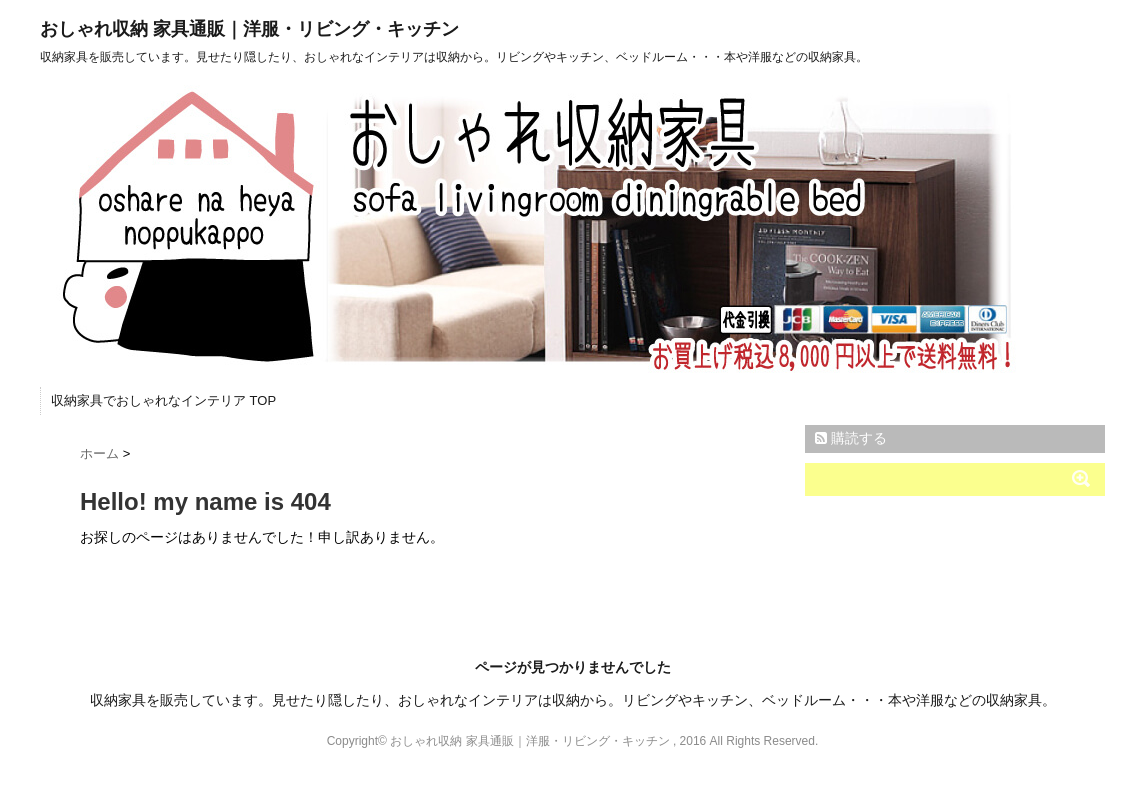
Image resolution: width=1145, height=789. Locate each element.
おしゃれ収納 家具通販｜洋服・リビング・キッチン (249, 29)
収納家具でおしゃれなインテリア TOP (163, 400)
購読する (851, 438)
